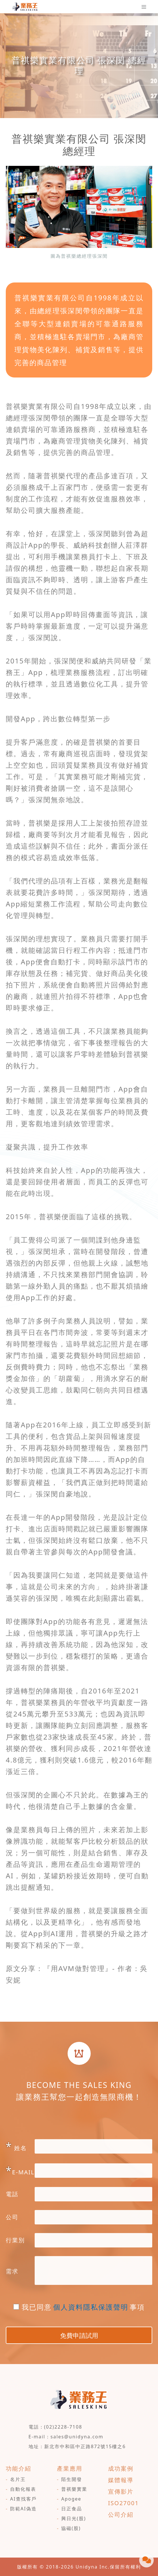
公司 (12, 2217)
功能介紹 (18, 2468)
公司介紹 (120, 2514)
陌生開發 (71, 2479)
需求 (12, 2271)
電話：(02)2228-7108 (55, 2427)
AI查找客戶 (23, 2499)
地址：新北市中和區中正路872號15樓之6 (77, 2446)
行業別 (15, 2240)
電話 (12, 2194)
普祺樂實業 (74, 2489)
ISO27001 (123, 2503)
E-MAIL (20, 2170)
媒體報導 (120, 2480)
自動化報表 (23, 2489)
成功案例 (120, 2468)
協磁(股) (71, 2528)
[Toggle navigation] (143, 6)
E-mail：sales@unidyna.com (66, 2436)
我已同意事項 (78, 2307)
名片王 (18, 2479)
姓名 (16, 2146)
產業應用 (69, 2468)
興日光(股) (73, 2518)
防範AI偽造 (23, 2508)
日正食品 (71, 2508)
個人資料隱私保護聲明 (90, 2307)
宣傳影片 (120, 2491)
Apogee (71, 2499)
